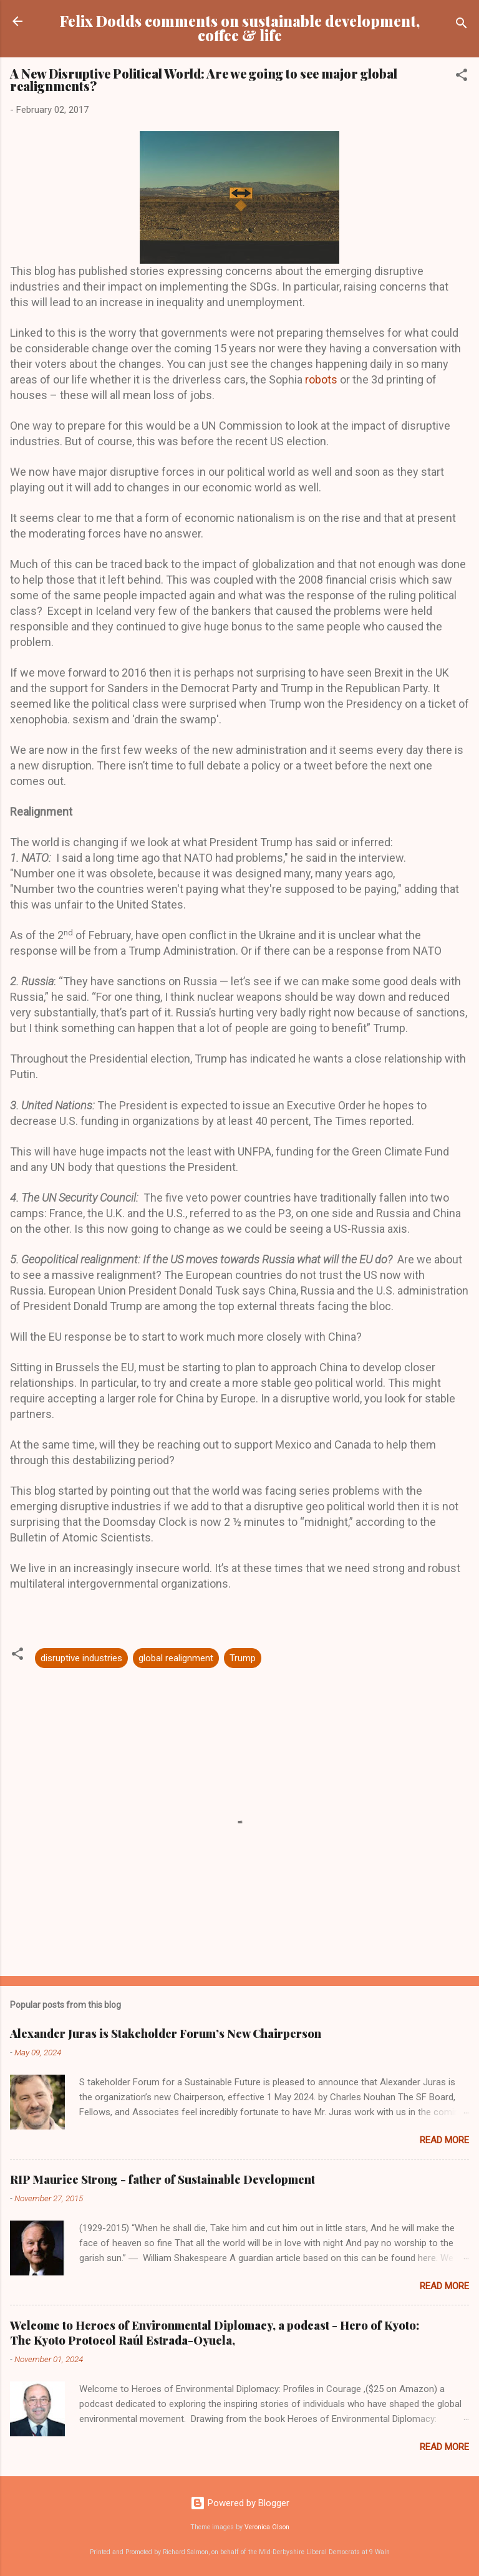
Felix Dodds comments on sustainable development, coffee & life (240, 28)
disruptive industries (81, 1658)
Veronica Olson (266, 2527)
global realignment (175, 1658)
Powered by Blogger (239, 2503)
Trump (243, 1658)
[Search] (461, 25)
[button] (461, 77)
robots (319, 379)
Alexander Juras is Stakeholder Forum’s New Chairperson (165, 2033)
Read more (444, 2140)
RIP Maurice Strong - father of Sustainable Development (162, 2179)
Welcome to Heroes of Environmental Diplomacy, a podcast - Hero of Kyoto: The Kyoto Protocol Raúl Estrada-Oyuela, (214, 2333)
